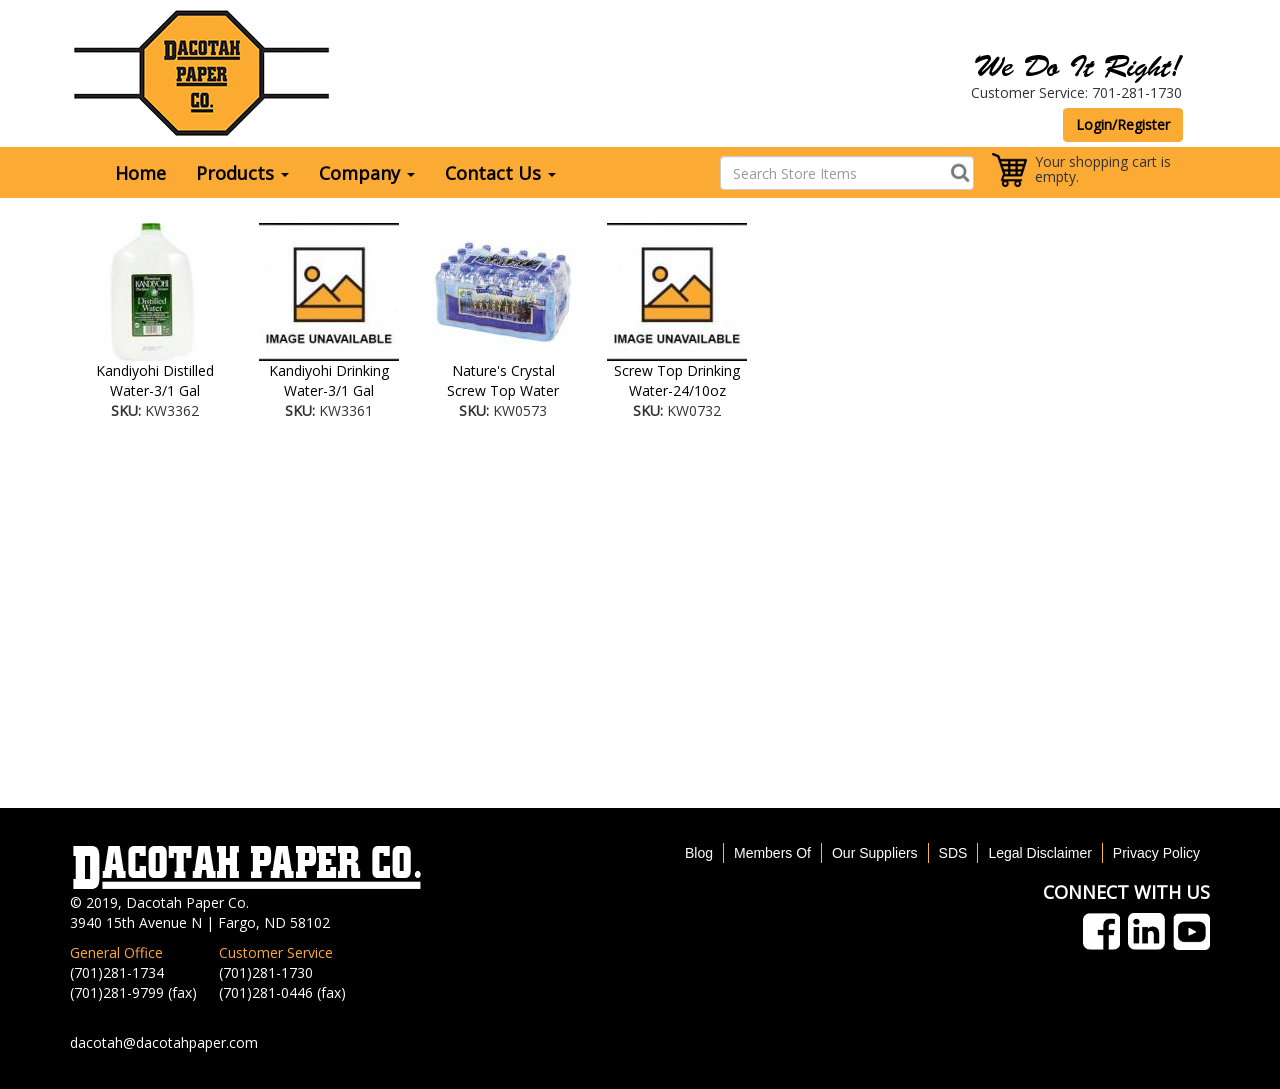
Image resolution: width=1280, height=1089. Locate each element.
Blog (699, 853)
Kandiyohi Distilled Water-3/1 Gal (155, 380)
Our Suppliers (875, 853)
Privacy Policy (1156, 853)
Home (140, 173)
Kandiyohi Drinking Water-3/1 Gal (329, 380)
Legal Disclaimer (1039, 853)
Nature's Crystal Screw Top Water (503, 380)
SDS (953, 853)
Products (242, 173)
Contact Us (500, 173)
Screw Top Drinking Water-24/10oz (677, 380)
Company (367, 173)
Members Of (772, 853)
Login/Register (1123, 124)
